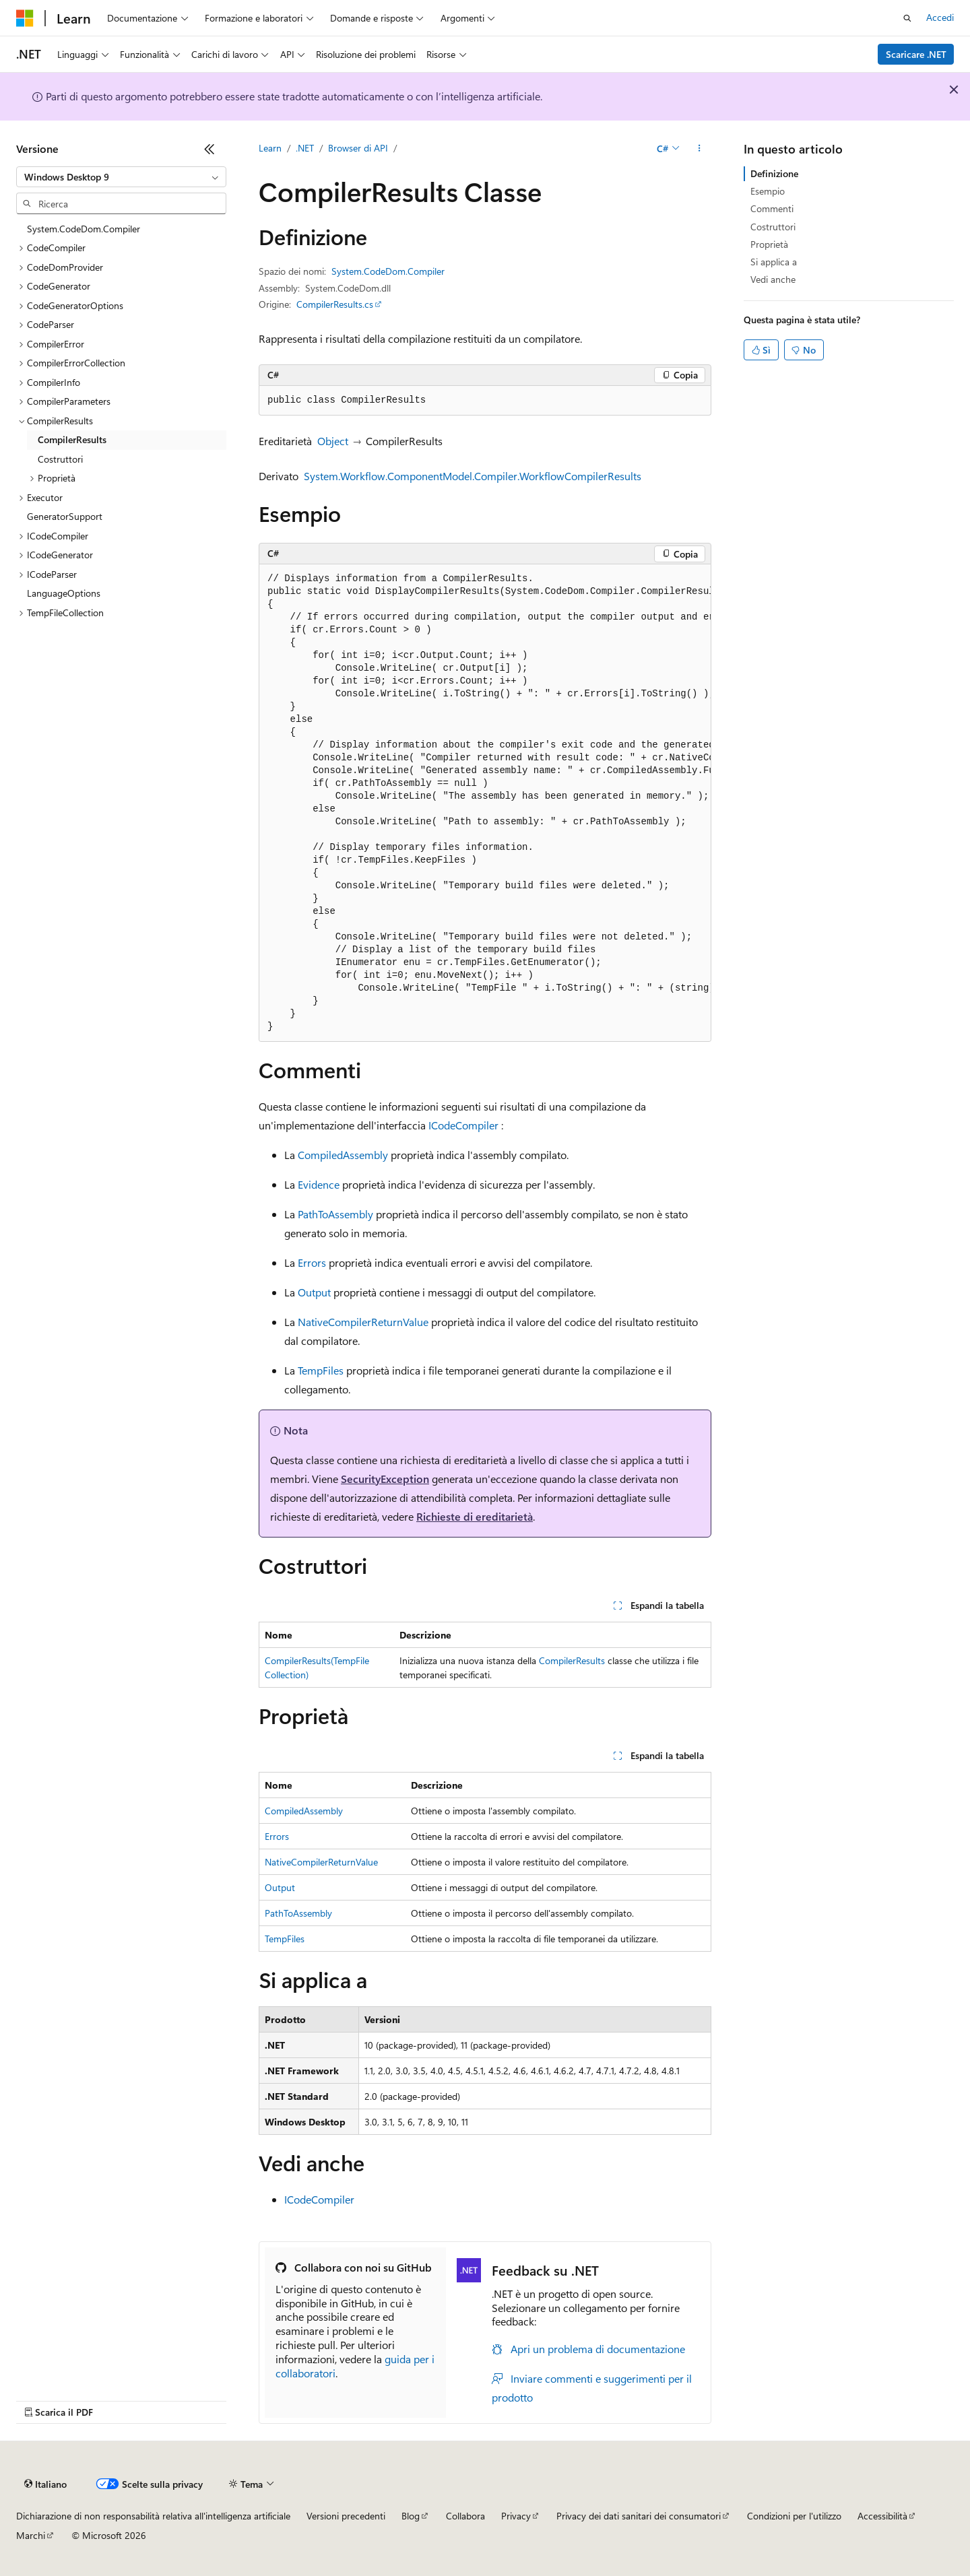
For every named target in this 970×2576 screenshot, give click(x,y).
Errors (312, 1262)
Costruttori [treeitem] (60, 459)
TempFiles (321, 1370)
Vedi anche (773, 279)
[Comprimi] (209, 149)
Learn (270, 147)
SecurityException (385, 1479)
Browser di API (358, 147)
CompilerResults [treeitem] (72, 439)
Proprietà (769, 244)
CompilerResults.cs (334, 304)
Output (314, 1292)
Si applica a (773, 261)
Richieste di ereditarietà (474, 1516)
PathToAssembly (335, 1214)
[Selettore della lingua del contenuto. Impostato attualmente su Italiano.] (45, 2484)
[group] (485, 802)
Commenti (772, 208)
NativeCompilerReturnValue (363, 1322)
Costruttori (773, 226)
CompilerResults (572, 1660)
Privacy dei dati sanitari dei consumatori (638, 2515)
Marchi (30, 2535)
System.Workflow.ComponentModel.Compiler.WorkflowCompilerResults (472, 476)
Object (332, 441)
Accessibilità (882, 2515)
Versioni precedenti (345, 2515)
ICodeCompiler (463, 1125)
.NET (305, 147)
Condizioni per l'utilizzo (794, 2515)
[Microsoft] (25, 18)
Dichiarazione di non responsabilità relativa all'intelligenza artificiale (153, 2515)
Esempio (767, 191)
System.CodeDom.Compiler (388, 271)
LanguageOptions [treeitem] (63, 593)
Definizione (774, 173)
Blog (410, 2515)
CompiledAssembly (343, 1155)
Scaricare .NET (916, 54)
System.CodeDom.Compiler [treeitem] (83, 228)
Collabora (465, 2515)
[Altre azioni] (699, 149)
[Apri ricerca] (907, 18)
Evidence (319, 1184)
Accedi (940, 17)
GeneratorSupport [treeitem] (64, 516)
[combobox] (121, 177)
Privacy (516, 2515)
